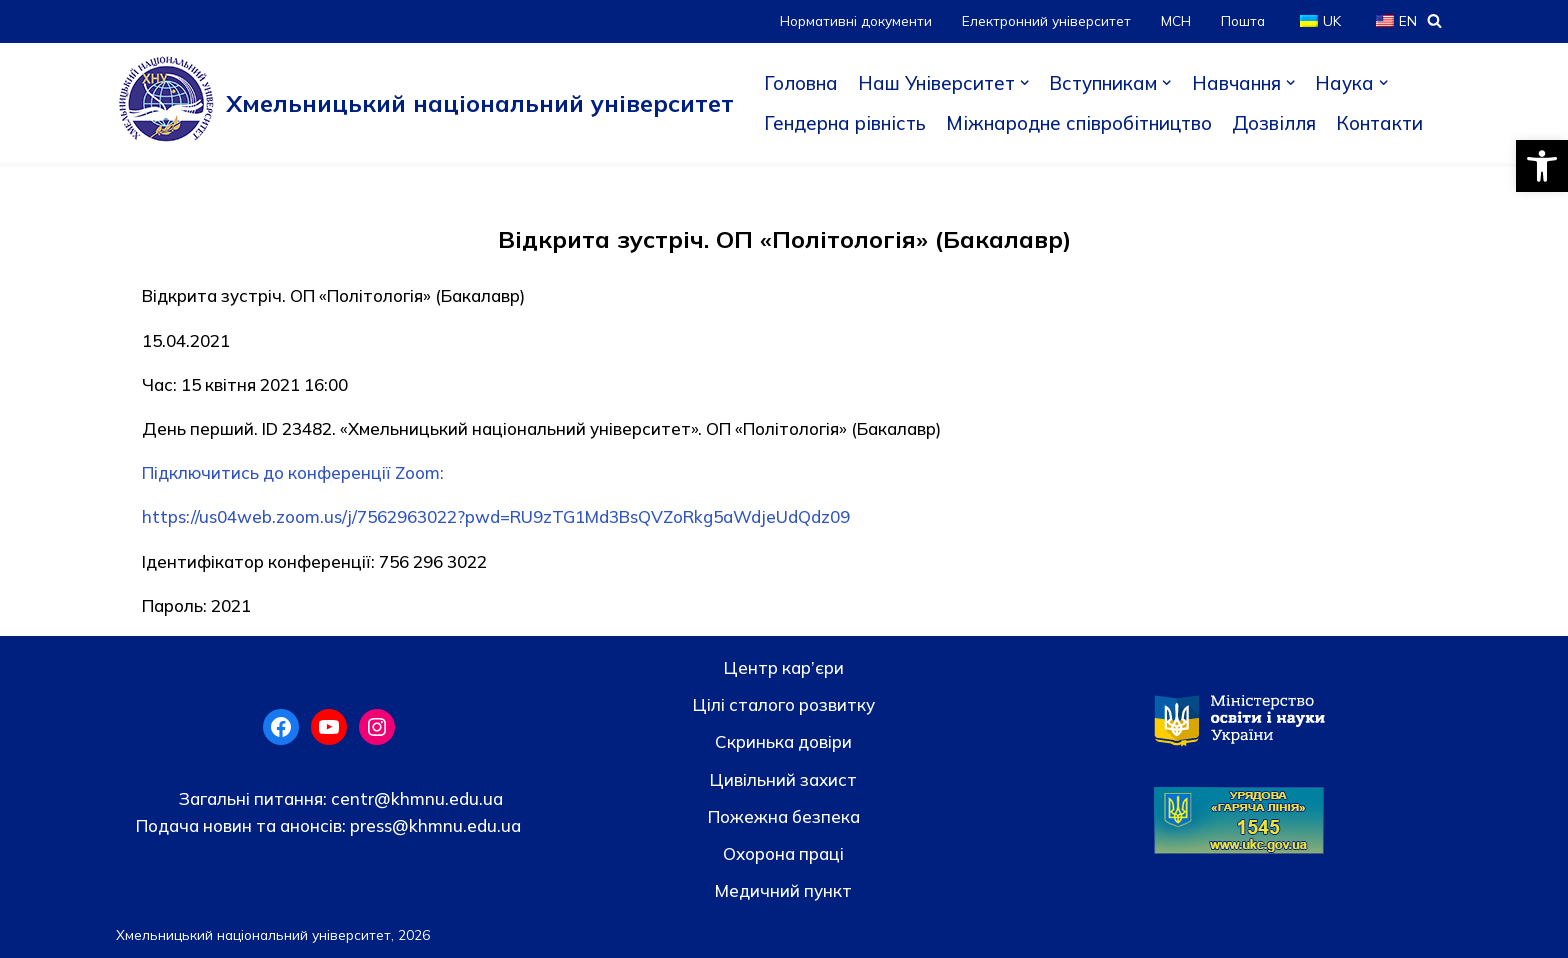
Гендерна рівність (845, 123)
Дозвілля (1274, 123)
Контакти (1379, 123)
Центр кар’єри (784, 667)
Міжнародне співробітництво (1079, 123)
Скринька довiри (783, 741)
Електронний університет (1046, 20)
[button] (1542, 166)
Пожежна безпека (784, 816)
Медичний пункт (783, 890)
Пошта (1243, 20)
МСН (1176, 20)
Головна (801, 83)
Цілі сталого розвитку (784, 704)
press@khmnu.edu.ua (433, 825)
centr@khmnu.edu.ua (415, 798)
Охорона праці (783, 853)
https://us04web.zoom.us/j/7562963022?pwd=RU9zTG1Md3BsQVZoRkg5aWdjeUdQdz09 (496, 516)
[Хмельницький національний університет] (425, 103)
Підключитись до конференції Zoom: (293, 472)
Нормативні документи (856, 20)
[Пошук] (1434, 20)
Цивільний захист (783, 779)
